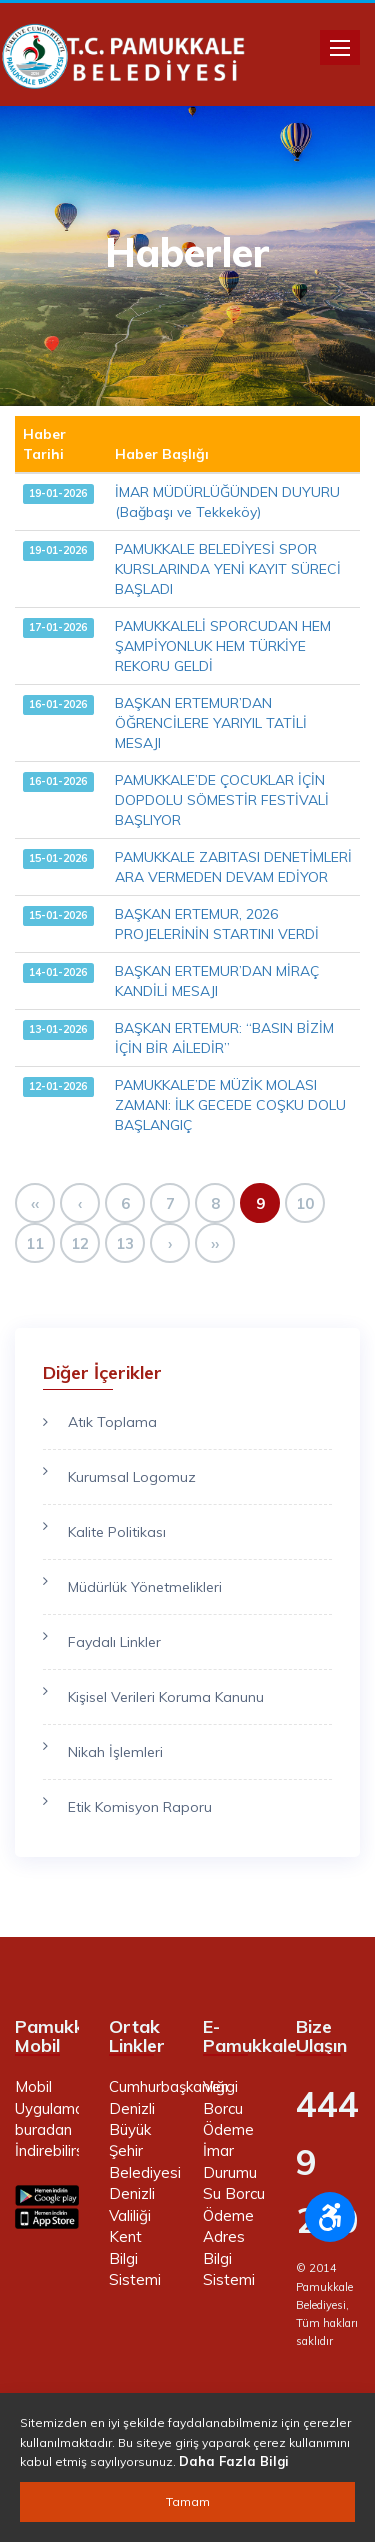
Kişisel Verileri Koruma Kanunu (166, 1697)
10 (305, 1203)
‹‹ (35, 1203)
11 (35, 1243)
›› (215, 1243)
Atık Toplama (112, 1422)
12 (80, 1243)
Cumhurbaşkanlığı (168, 2086)
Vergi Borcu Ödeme (228, 2108)
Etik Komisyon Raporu (140, 1807)
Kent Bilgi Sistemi (135, 2258)
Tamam (188, 2501)
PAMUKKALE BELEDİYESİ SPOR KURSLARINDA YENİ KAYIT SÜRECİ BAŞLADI (228, 569)
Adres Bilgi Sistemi (229, 2258)
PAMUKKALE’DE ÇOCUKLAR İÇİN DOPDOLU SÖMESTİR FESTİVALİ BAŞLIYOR (222, 800)
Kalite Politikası (117, 1532)
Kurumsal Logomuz (132, 1477)
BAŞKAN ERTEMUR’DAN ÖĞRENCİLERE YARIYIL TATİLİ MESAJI (211, 723)
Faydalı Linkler (114, 1642)
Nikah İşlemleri (115, 1752)
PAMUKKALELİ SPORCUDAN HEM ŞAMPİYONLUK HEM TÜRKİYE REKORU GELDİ (223, 646)
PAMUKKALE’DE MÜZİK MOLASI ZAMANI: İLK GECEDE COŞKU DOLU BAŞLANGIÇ (230, 1105)
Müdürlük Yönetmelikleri (145, 1587)
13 (125, 1243)
